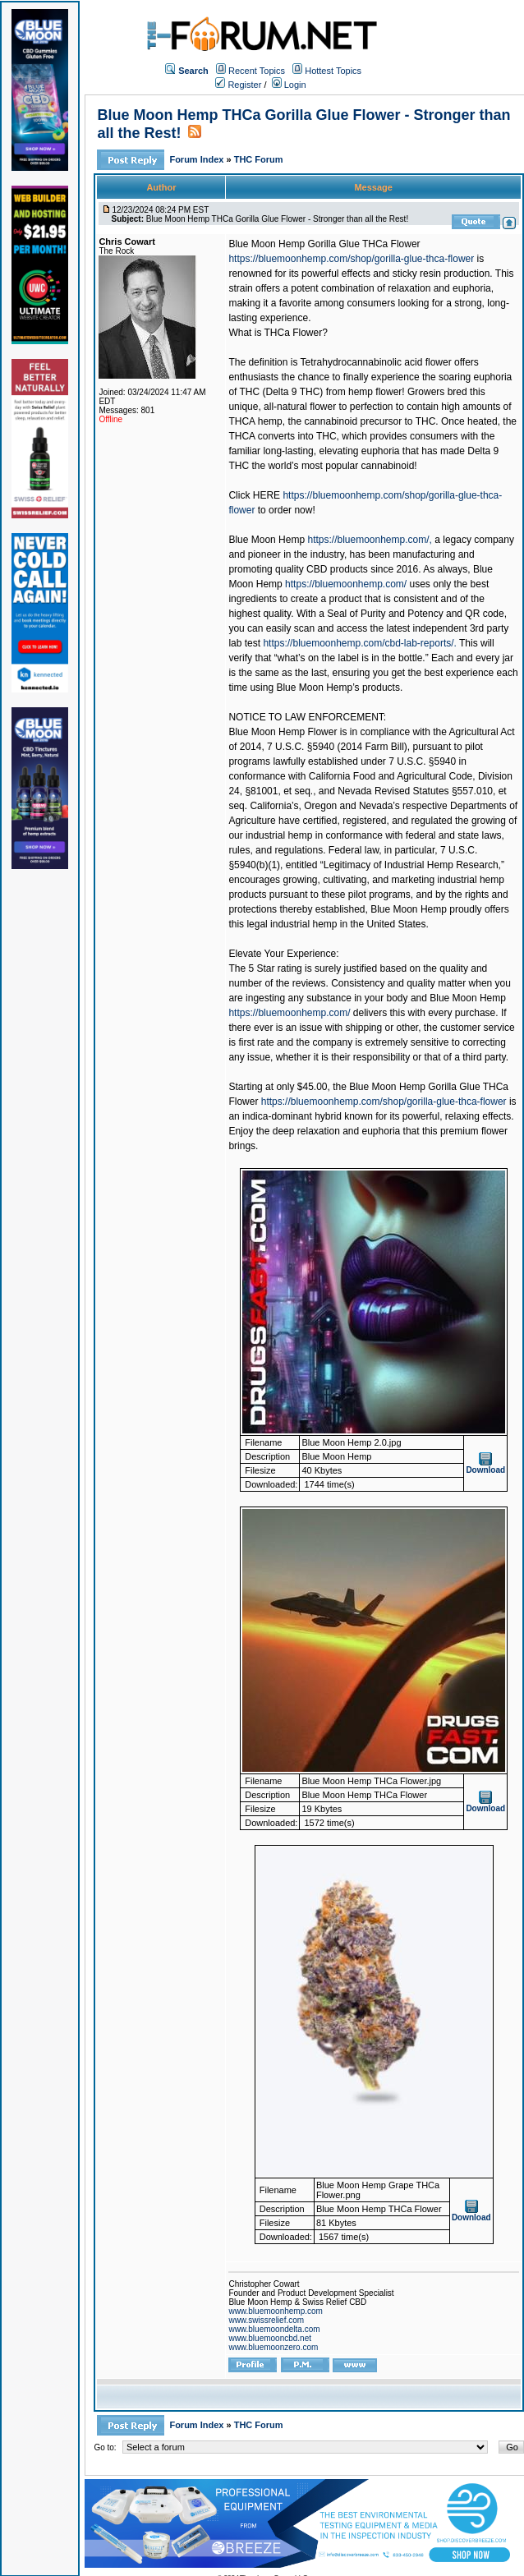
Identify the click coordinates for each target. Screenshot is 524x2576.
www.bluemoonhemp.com (275, 2311)
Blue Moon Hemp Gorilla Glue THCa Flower (324, 244)
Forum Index (197, 159)
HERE (266, 495)
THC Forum (258, 159)
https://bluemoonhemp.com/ (346, 584)
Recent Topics (256, 71)
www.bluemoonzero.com (273, 2347)
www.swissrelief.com (266, 2320)
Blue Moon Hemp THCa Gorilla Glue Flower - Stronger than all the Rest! (277, 218)
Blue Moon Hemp (266, 539)
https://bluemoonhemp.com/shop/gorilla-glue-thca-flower (351, 258)
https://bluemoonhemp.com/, (369, 539)
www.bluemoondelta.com (273, 2329)
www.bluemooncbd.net (269, 2338)
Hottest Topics (333, 71)
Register (238, 85)
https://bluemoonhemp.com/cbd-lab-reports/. (359, 643)
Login (289, 85)
